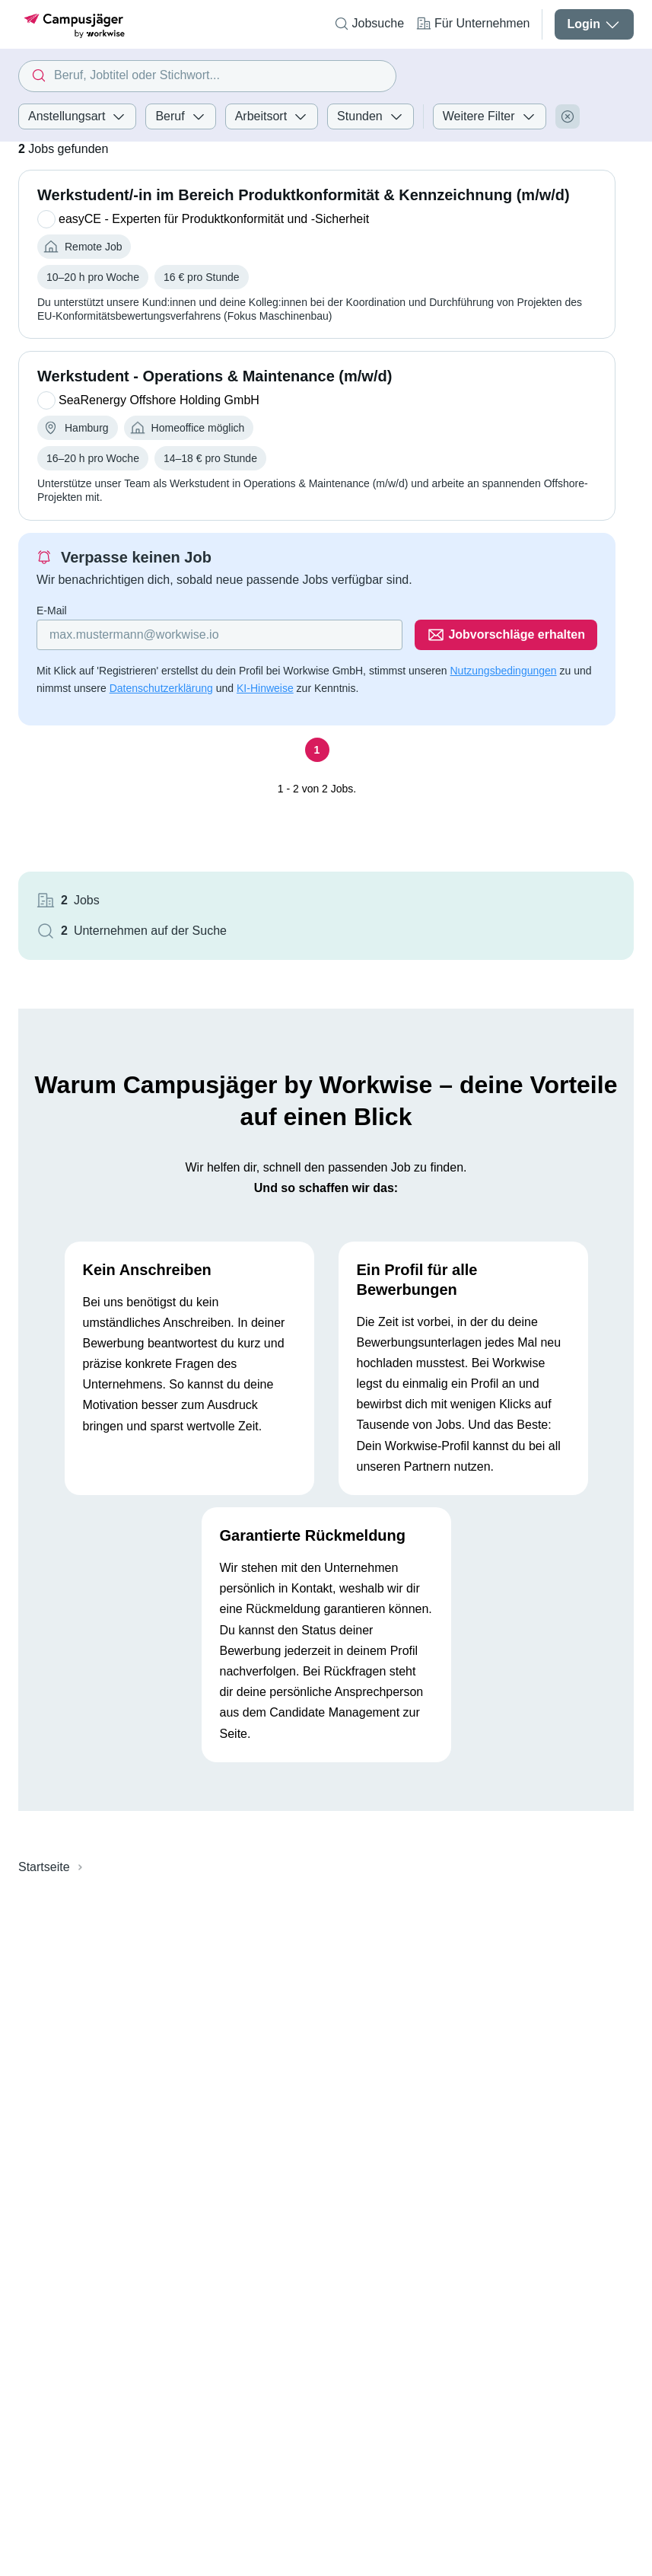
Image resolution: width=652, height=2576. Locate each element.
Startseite (44, 1866)
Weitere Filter (489, 116)
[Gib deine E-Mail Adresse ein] (219, 634)
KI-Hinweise (265, 688)
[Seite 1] (317, 750)
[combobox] (207, 76)
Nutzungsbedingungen (503, 671)
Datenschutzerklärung (161, 688)
